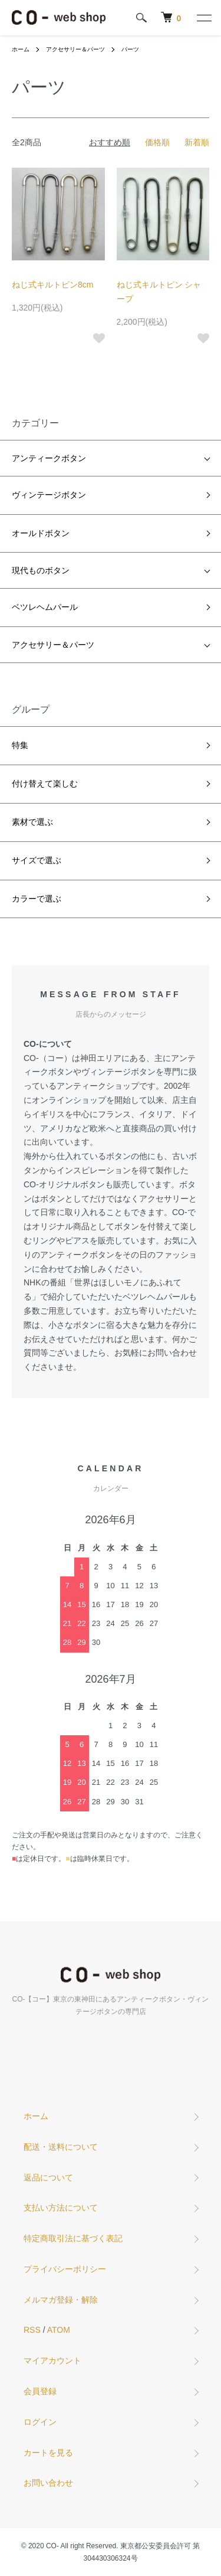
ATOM (58, 2330)
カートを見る (48, 2452)
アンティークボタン (49, 458)
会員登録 (40, 2391)
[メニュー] (203, 17)
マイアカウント (52, 2360)
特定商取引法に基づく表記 (73, 2238)
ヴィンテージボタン (49, 494)
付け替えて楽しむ (45, 783)
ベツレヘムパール (45, 607)
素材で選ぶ (32, 822)
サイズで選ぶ (36, 860)
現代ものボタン (41, 570)
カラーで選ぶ (36, 898)
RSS (32, 2330)
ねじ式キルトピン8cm (52, 284)
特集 (20, 745)
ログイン (40, 2422)
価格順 (157, 142)
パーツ (130, 49)
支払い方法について (61, 2207)
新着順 (196, 142)
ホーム (20, 49)
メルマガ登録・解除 (61, 2299)
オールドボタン (41, 533)
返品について (48, 2177)
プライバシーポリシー (65, 2269)
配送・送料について (61, 2146)
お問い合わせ (48, 2482)
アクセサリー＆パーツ (75, 49)
